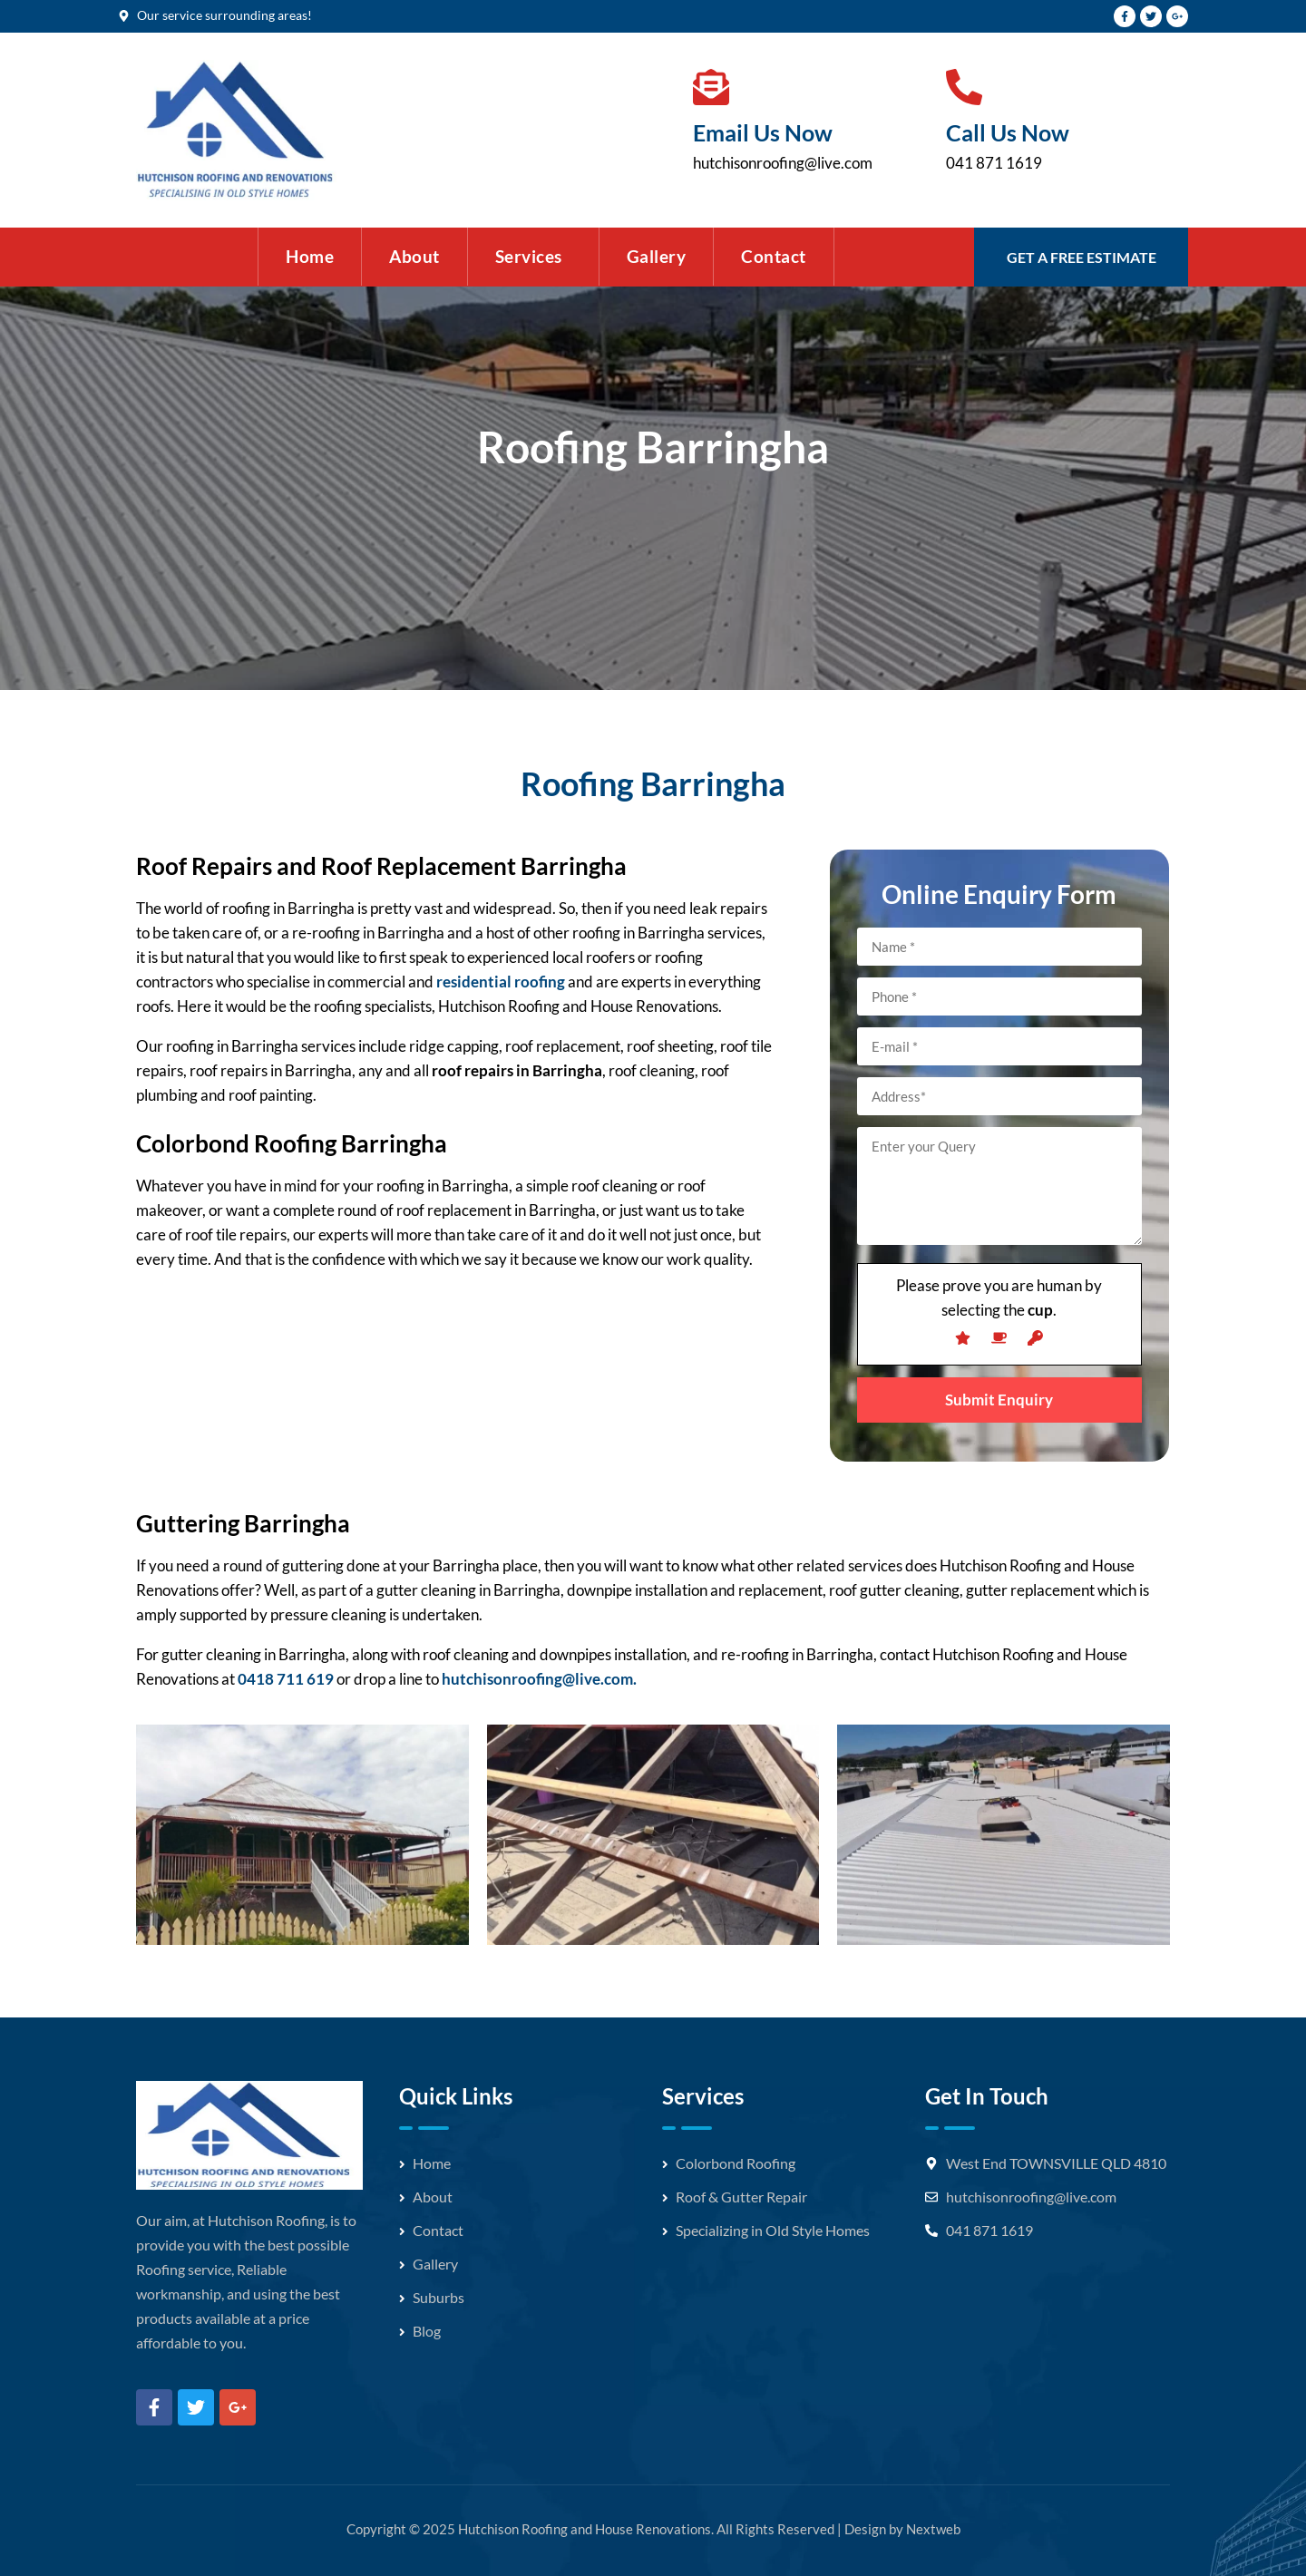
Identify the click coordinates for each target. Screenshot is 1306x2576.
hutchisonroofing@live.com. (539, 1678)
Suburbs (438, 2297)
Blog (427, 2330)
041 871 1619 (994, 162)
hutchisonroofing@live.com (782, 162)
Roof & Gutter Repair (741, 2196)
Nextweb (933, 2529)
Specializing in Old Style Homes (773, 2230)
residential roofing (500, 981)
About (414, 256)
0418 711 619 (286, 1678)
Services (528, 256)
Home (310, 256)
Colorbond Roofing (735, 2163)
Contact (773, 256)
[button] (533, 257)
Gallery (657, 256)
